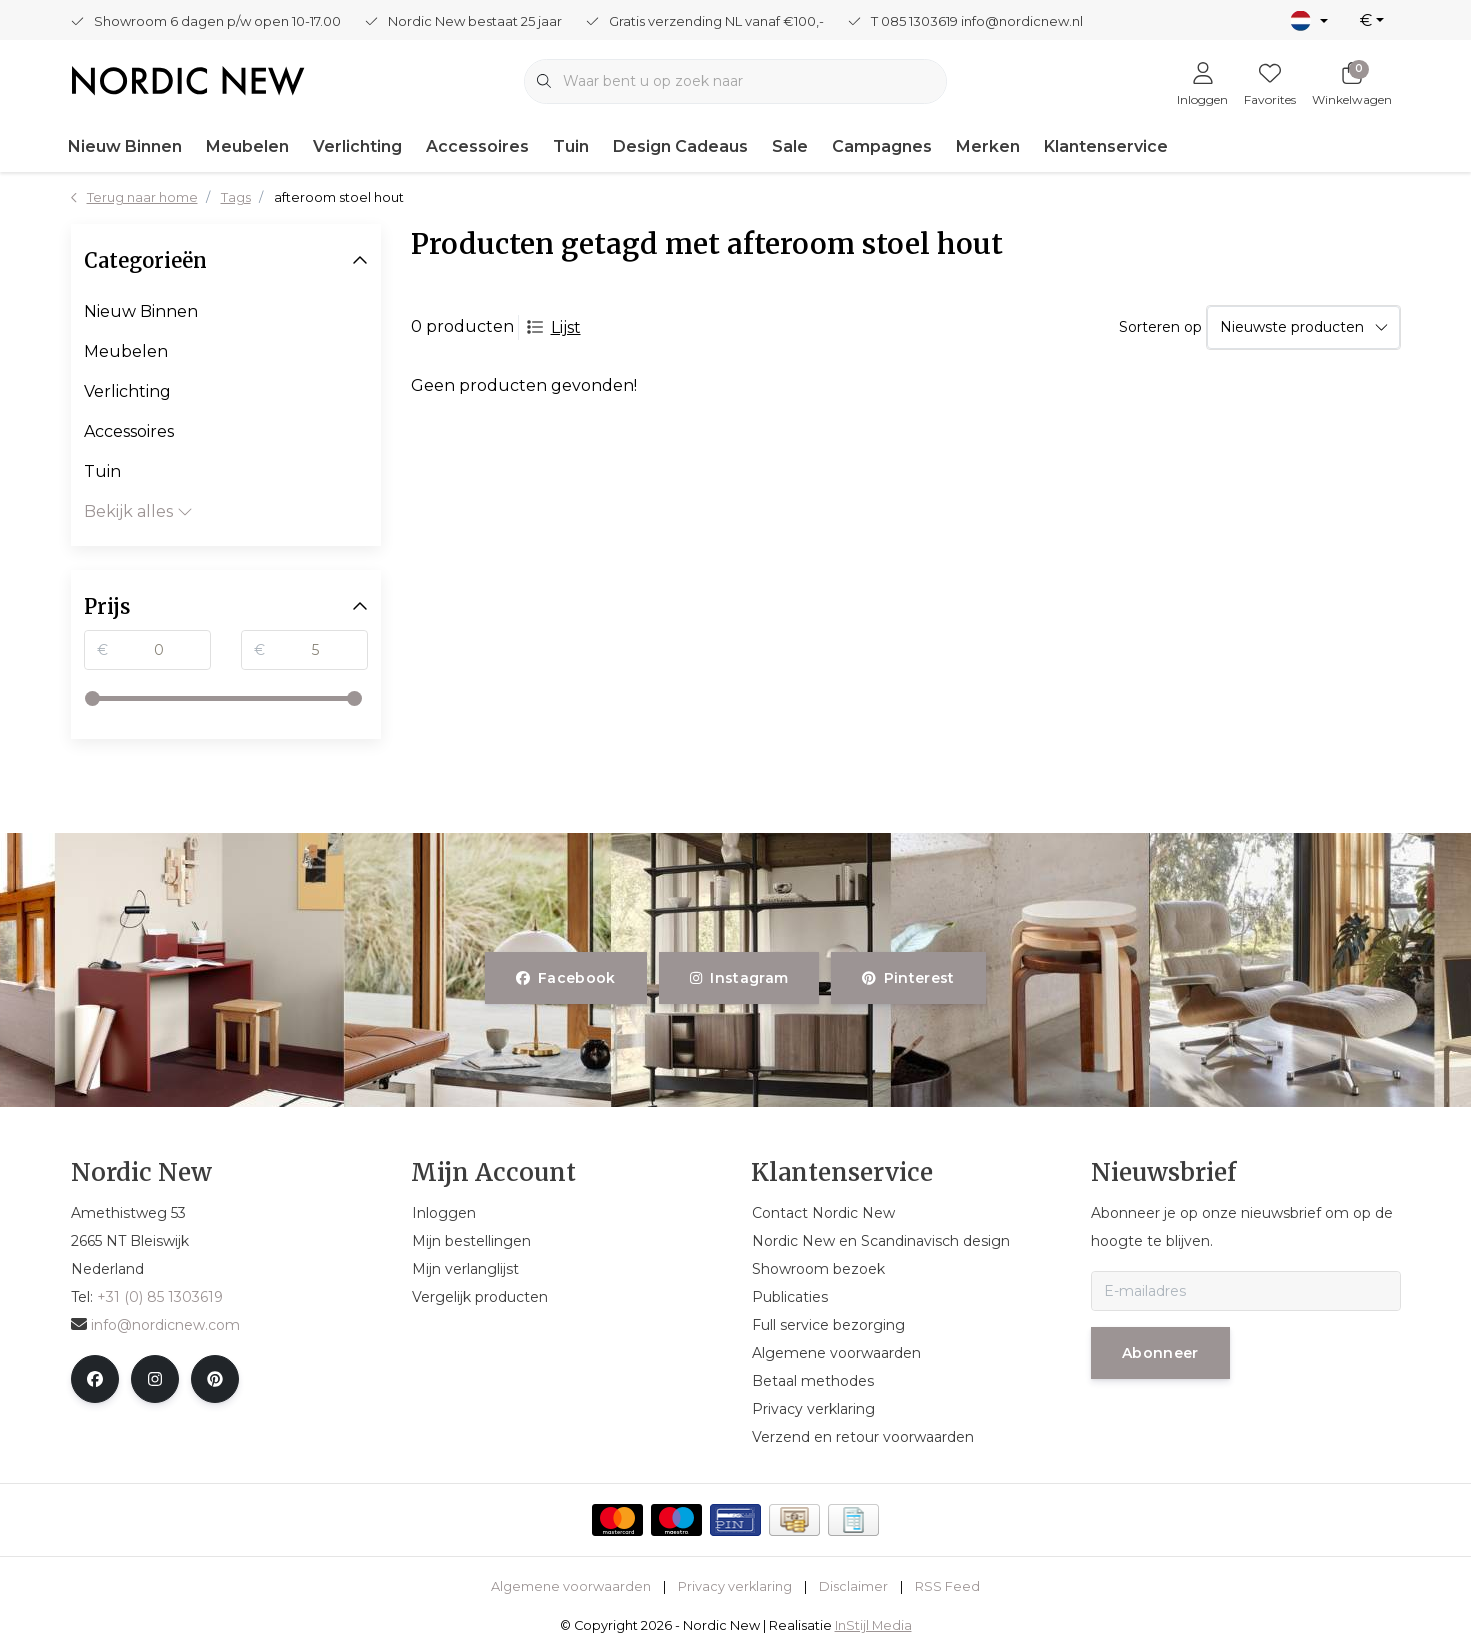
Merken (988, 146)
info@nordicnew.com (155, 1325)
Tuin (571, 146)
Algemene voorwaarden (571, 1586)
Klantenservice (1106, 146)
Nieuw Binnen (125, 146)
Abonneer (1160, 1353)
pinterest (908, 978)
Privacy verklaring (735, 1586)
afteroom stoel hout (339, 197)
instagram (739, 978)
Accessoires (477, 146)
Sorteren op (1160, 327)
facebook (566, 978)
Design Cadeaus (680, 146)
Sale (790, 146)
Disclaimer (853, 1586)
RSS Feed (947, 1586)
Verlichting (357, 146)
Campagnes (882, 146)
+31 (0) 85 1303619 (160, 1297)
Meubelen (247, 146)
